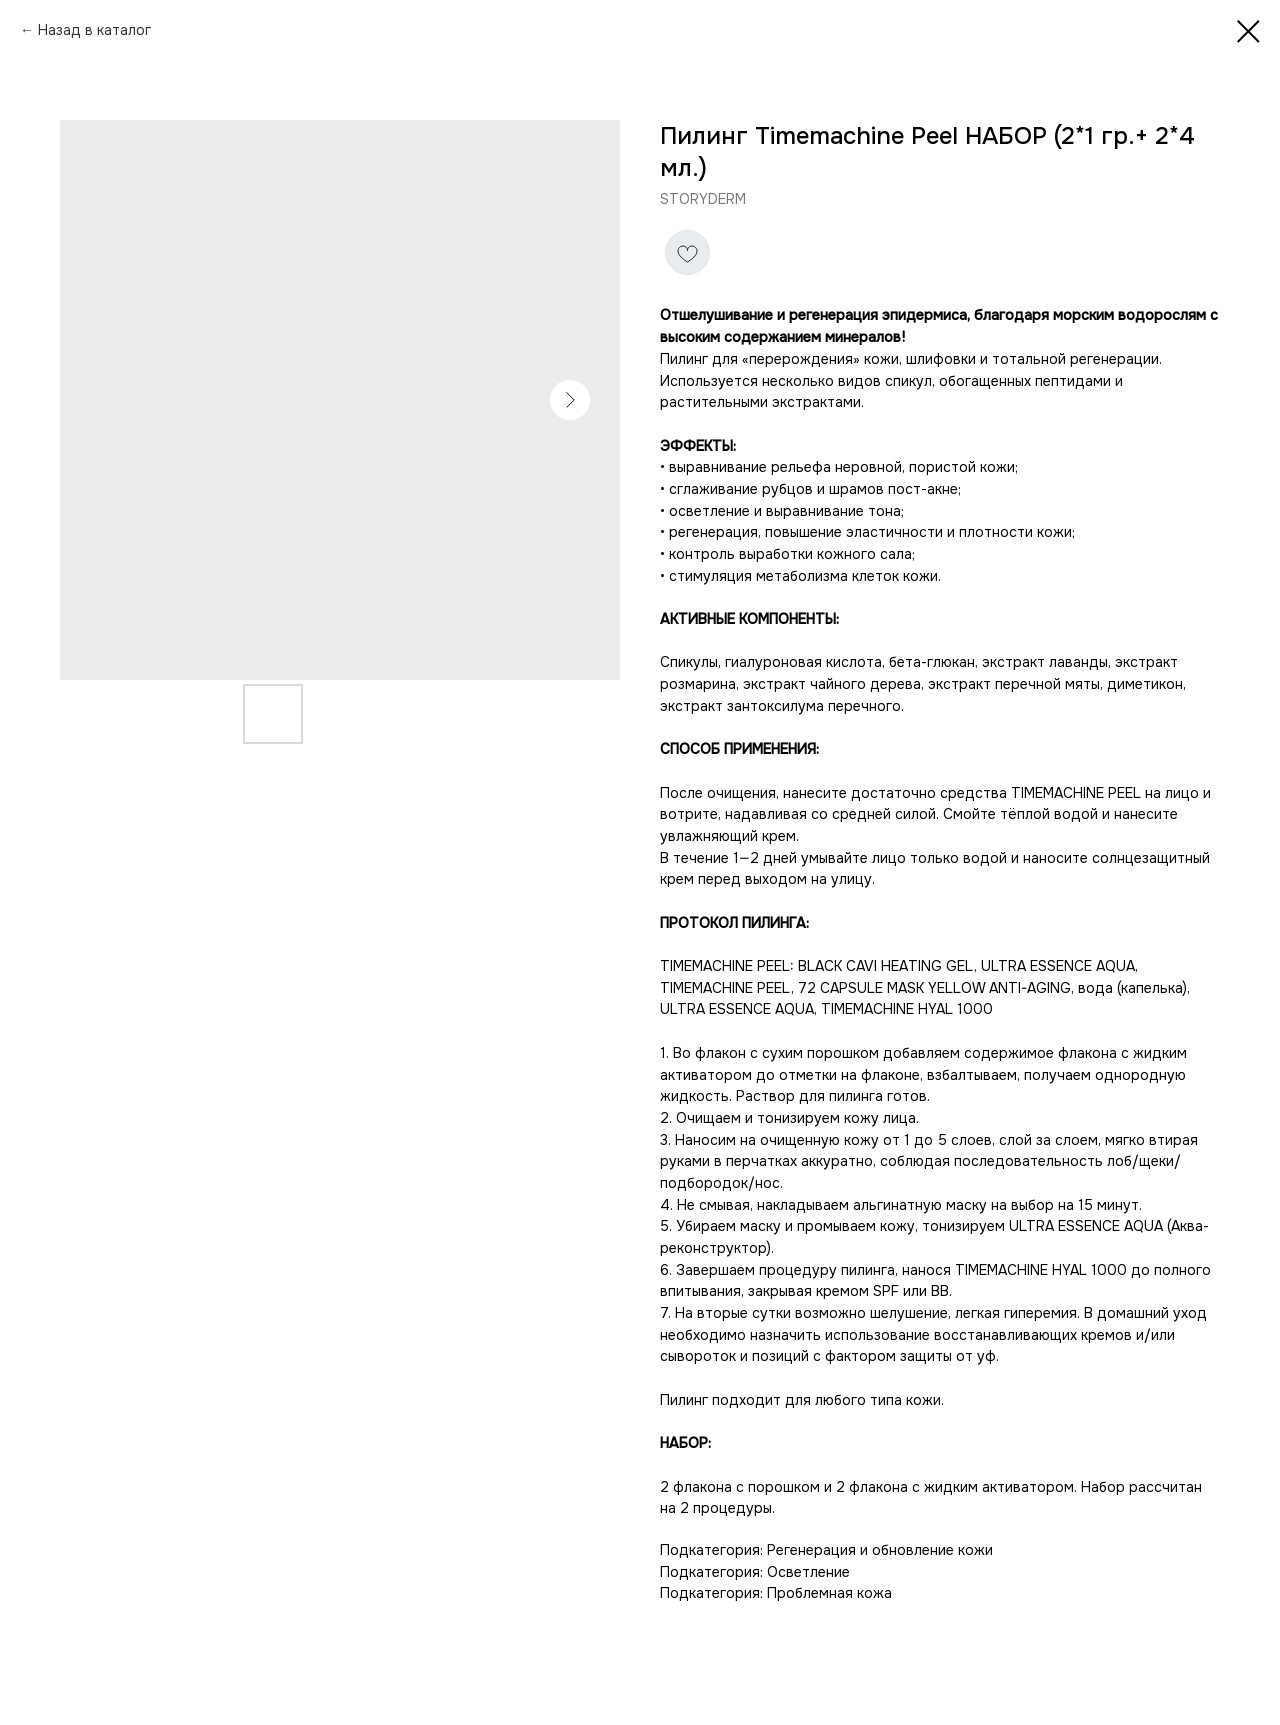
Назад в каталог (94, 30)
